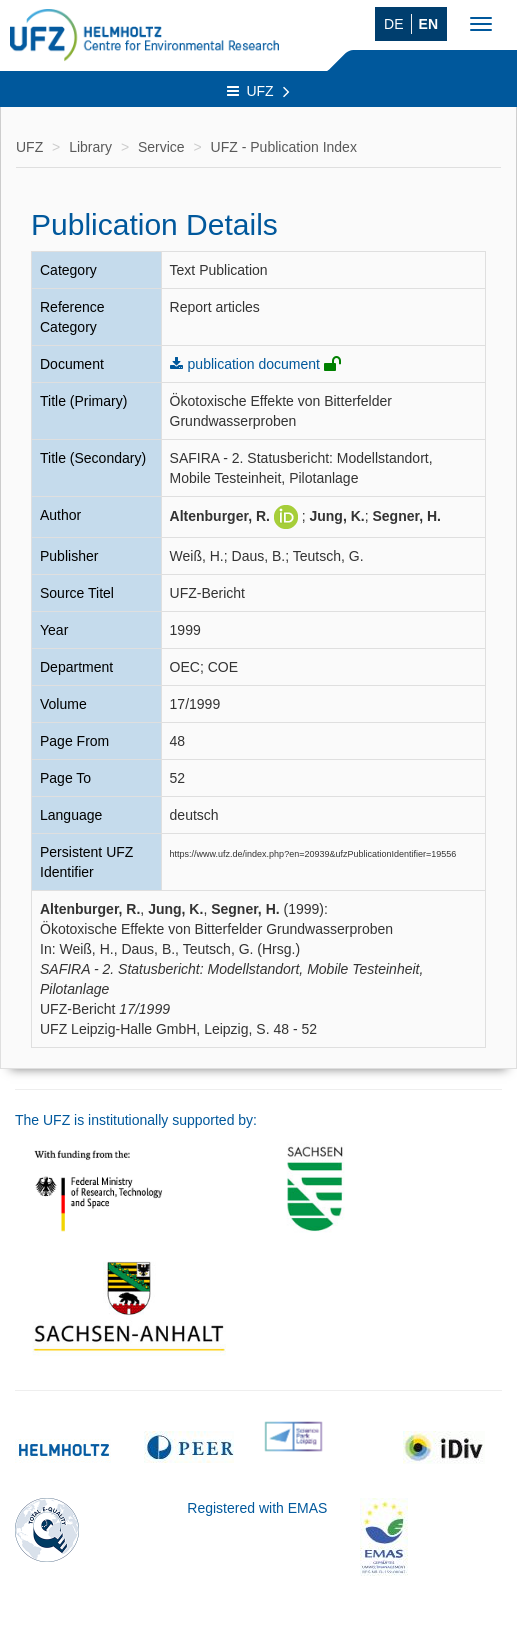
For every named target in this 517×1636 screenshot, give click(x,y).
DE (393, 24)
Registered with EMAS (257, 1508)
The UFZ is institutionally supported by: (136, 1120)
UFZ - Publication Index (284, 147)
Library (90, 147)
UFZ (258, 91)
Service (161, 147)
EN (428, 24)
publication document (254, 364)
